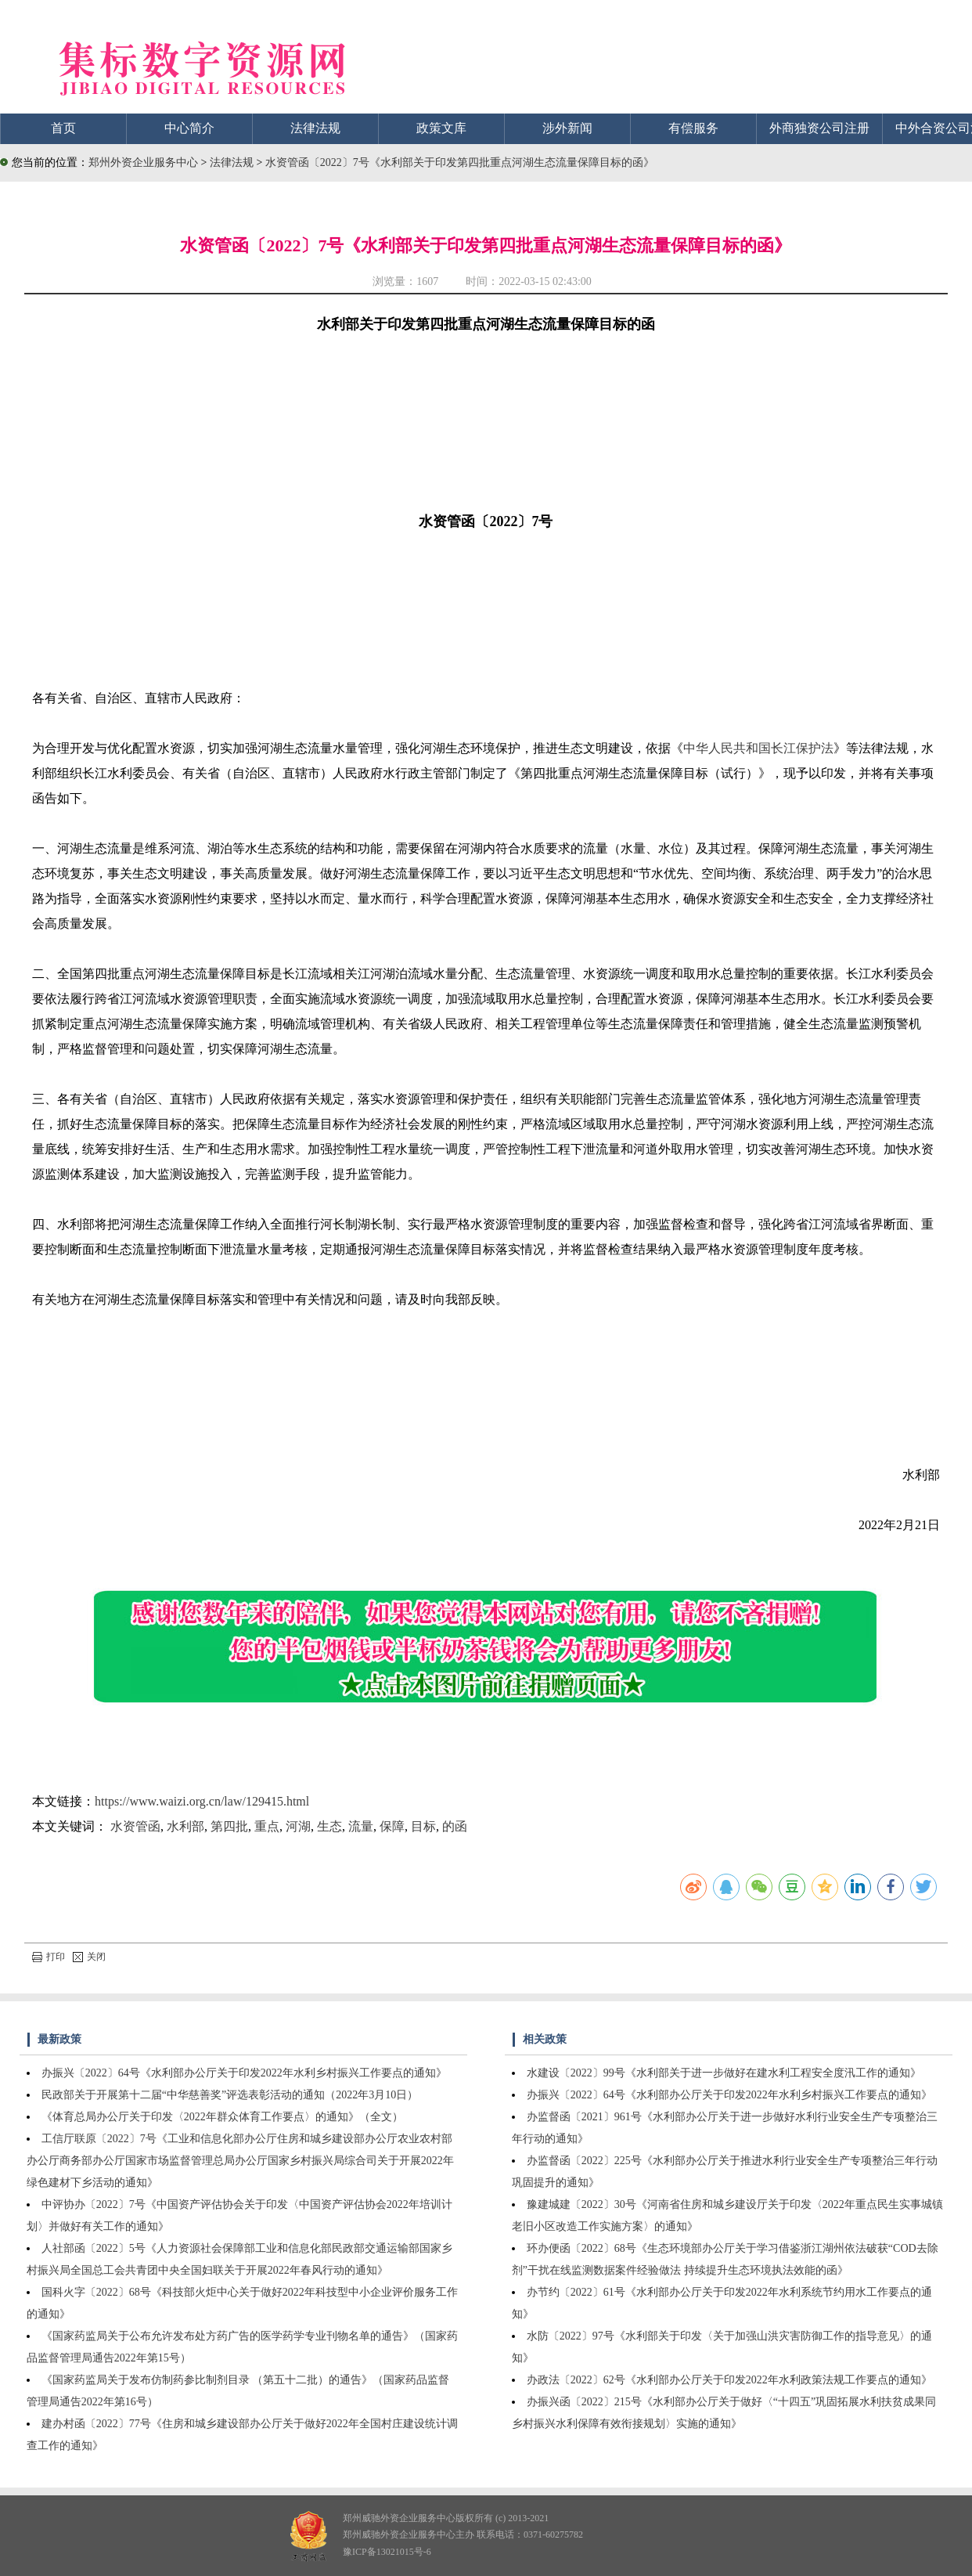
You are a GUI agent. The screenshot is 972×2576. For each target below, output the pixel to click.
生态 (329, 1826)
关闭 (89, 1956)
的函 (454, 1826)
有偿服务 (693, 128)
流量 (360, 1826)
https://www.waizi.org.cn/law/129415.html (202, 1801)
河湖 (298, 1826)
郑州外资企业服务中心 (143, 162)
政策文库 (441, 128)
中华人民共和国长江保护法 (758, 748)
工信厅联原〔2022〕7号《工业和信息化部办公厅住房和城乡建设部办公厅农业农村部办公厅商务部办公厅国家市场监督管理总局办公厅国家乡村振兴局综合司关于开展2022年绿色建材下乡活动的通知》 (240, 2160)
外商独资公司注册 (819, 128)
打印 (48, 1956)
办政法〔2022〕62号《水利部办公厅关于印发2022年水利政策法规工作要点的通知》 (729, 2380)
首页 (63, 128)
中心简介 (189, 128)
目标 (423, 1826)
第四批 (229, 1826)
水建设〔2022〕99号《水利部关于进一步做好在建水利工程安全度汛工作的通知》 (724, 2073)
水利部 (185, 1826)
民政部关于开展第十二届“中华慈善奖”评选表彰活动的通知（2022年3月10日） (229, 2095)
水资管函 (135, 1826)
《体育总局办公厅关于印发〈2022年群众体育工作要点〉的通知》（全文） (222, 2117)
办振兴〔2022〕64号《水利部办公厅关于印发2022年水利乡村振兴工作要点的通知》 (244, 2073)
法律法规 (315, 128)
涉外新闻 (567, 128)
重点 (266, 1826)
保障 (392, 1826)
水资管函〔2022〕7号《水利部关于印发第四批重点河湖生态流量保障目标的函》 (459, 162)
